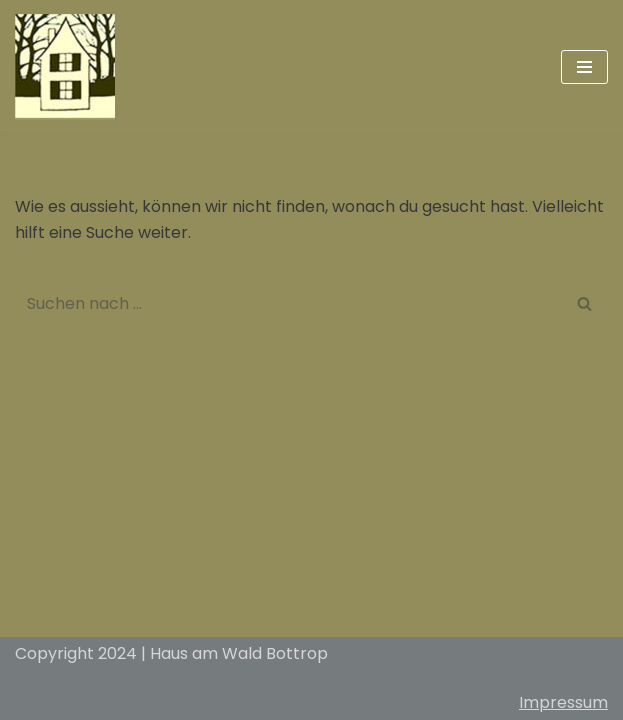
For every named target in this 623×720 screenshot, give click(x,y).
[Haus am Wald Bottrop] (65, 67)
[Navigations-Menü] (584, 67)
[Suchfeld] (289, 303)
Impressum (563, 702)
